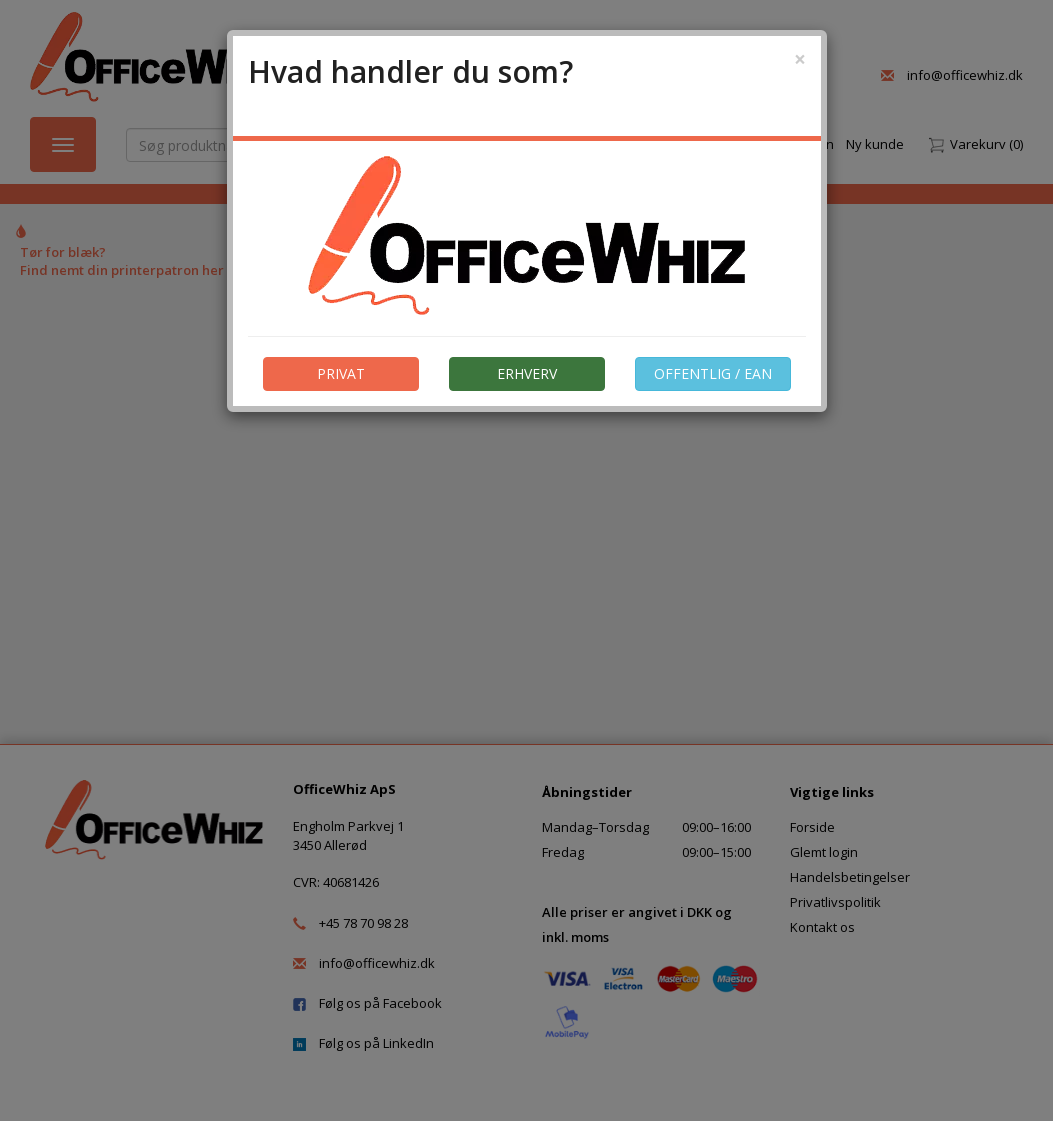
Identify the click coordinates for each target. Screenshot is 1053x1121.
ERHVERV (527, 373)
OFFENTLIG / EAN (713, 373)
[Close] (800, 59)
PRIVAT (341, 373)
